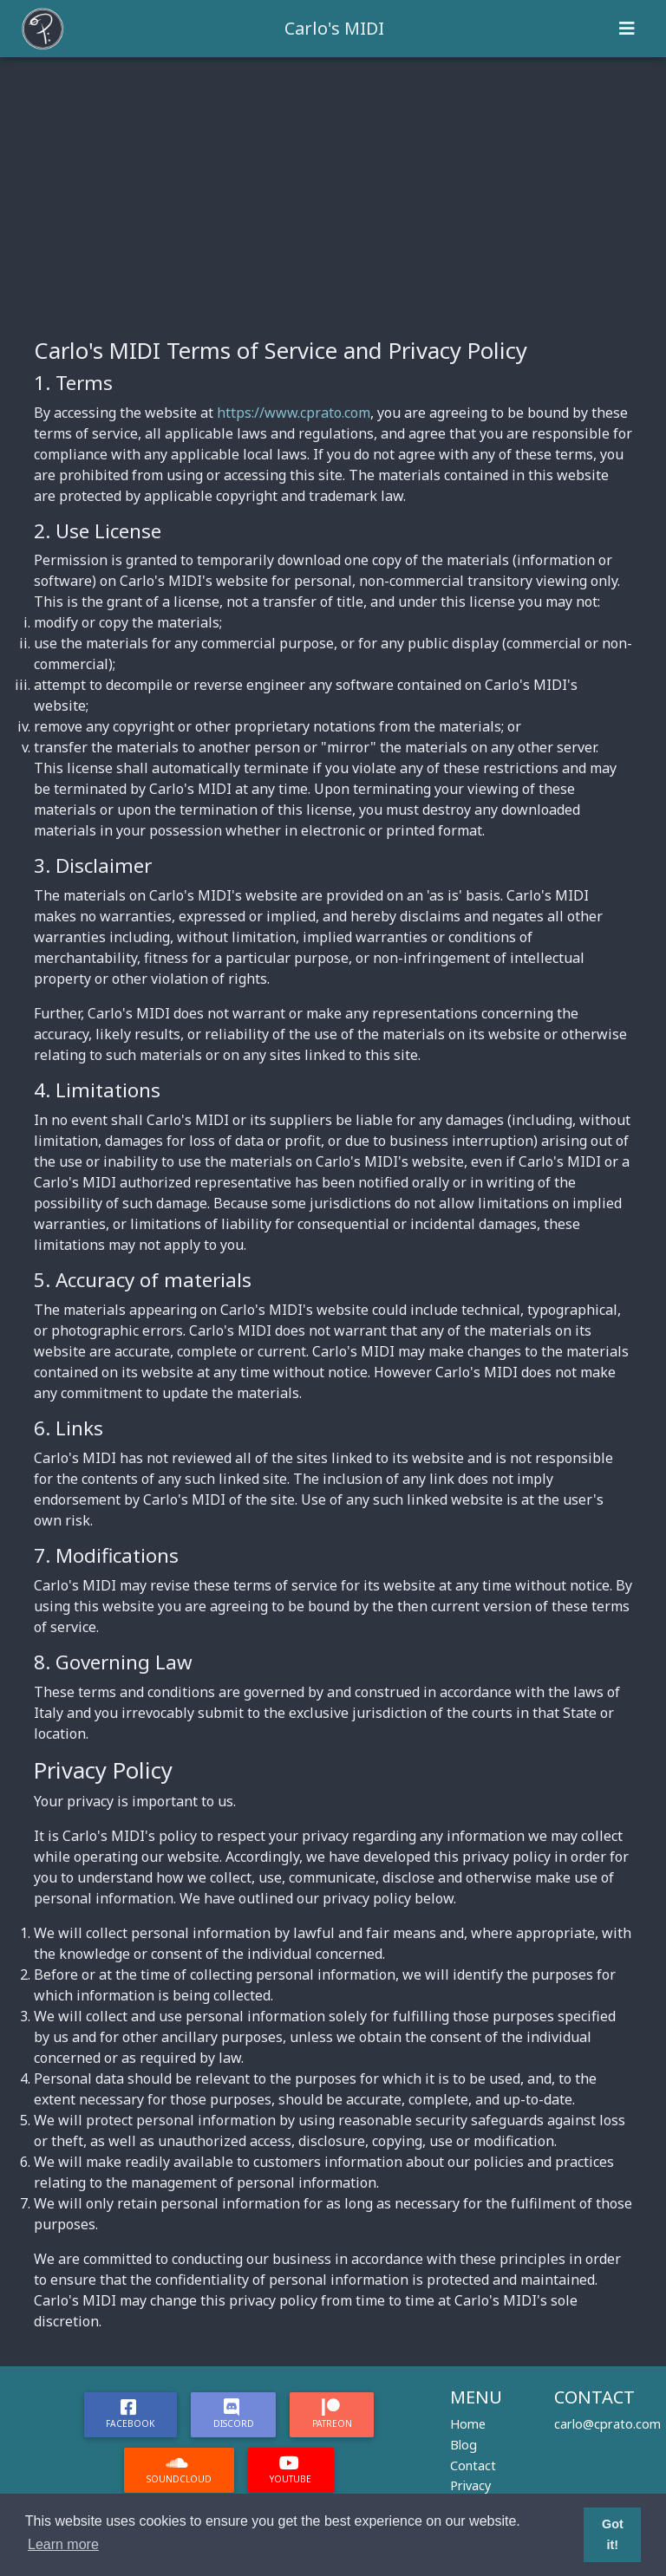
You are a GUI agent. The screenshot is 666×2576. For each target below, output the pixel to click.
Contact (473, 2465)
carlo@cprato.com (607, 2424)
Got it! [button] (613, 2534)
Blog (463, 2444)
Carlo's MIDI (334, 28)
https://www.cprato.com (293, 412)
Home (468, 2424)
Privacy (470, 2485)
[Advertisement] (333, 187)
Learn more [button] (63, 2544)
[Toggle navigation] (627, 28)
